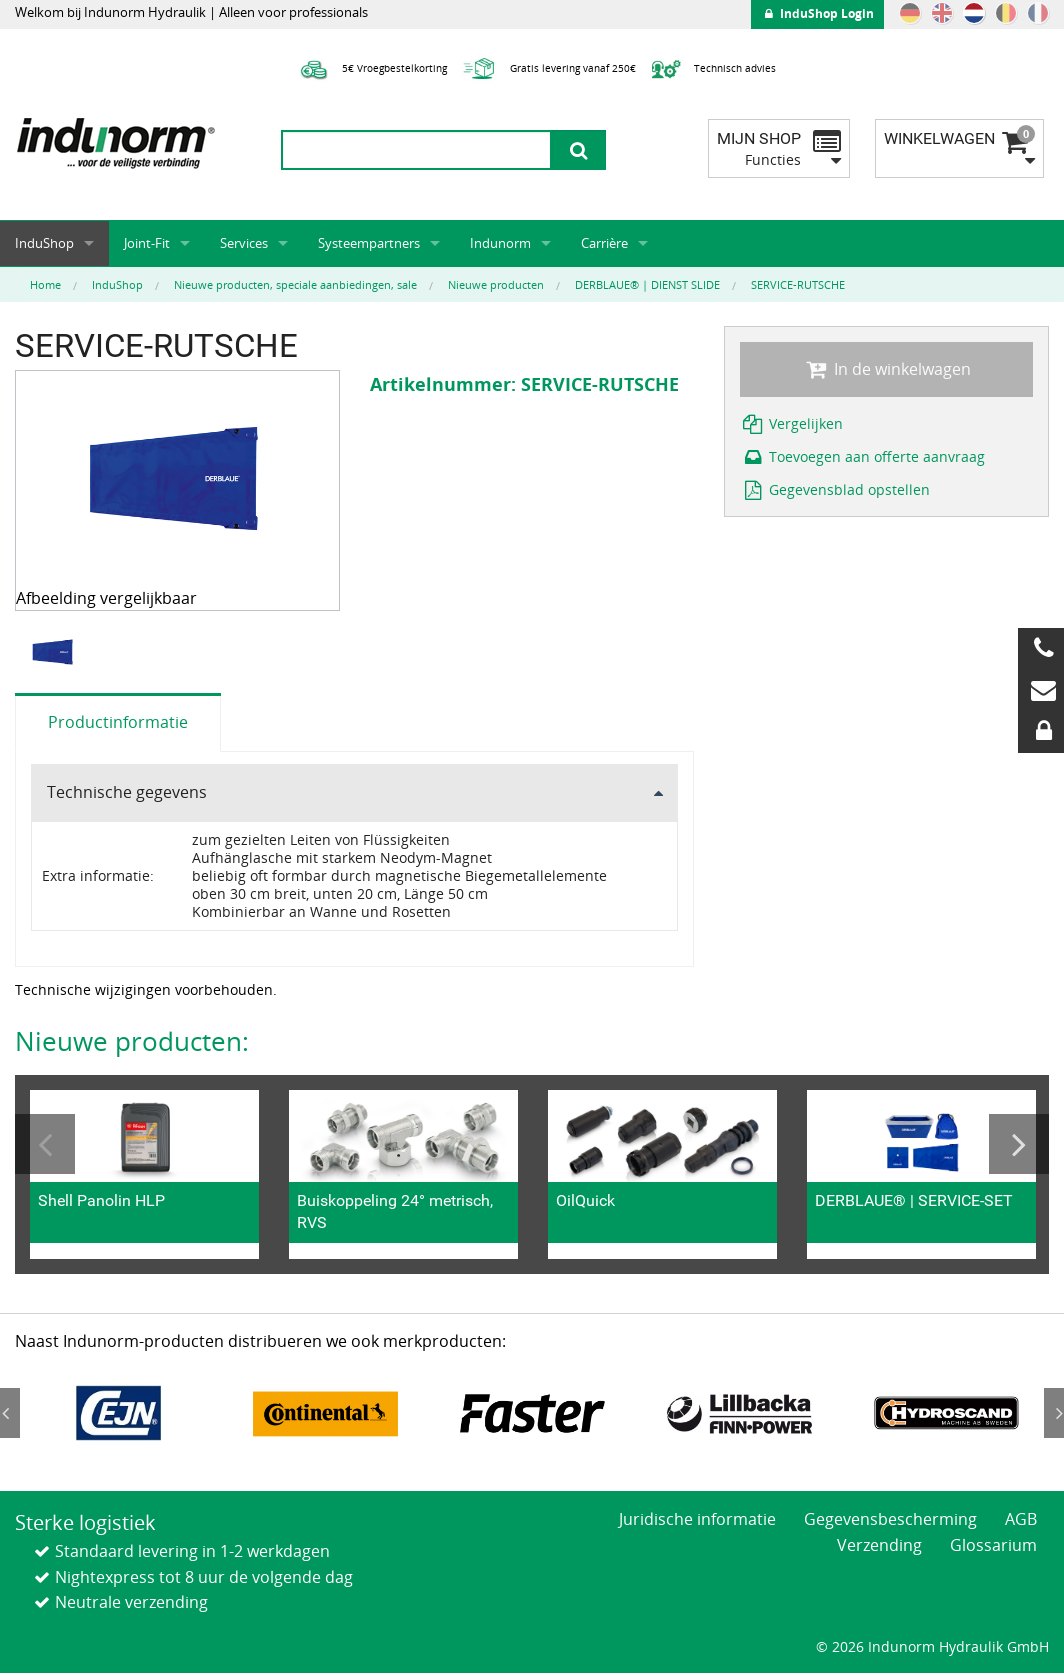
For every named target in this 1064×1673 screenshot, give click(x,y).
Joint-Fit (147, 243)
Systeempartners (369, 243)
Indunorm (500, 243)
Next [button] (1019, 1144)
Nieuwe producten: (132, 1041)
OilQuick (585, 1200)
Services (244, 243)
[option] (56, 651)
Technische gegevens (127, 792)
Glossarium (993, 1545)
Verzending (879, 1545)
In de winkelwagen (886, 369)
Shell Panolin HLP (101, 1200)
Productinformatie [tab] (118, 722)
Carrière (604, 243)
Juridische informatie (697, 1519)
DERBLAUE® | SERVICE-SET (914, 1200)
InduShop (44, 243)
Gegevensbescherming (890, 1519)
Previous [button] (45, 1144)
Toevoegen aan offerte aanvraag (862, 456)
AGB (1021, 1519)
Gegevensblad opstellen (835, 489)
